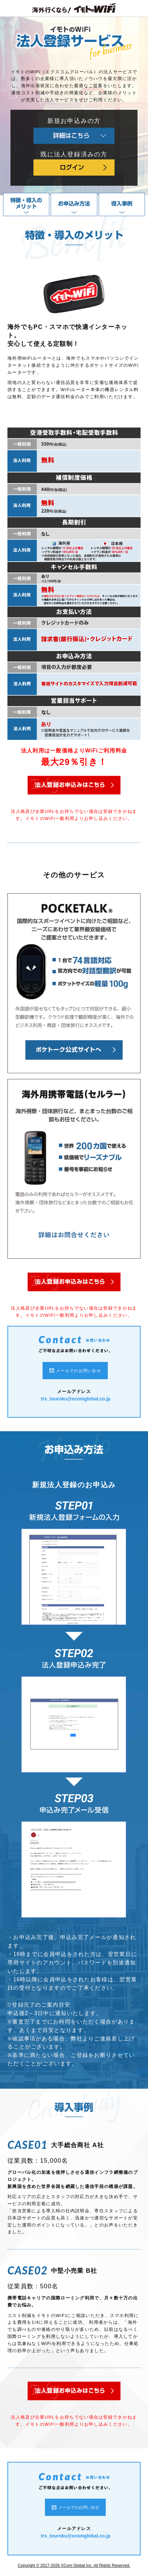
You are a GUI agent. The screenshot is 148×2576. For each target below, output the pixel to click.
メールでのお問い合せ (78, 1370)
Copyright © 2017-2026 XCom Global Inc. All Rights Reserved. (74, 2565)
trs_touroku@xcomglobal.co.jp (75, 1398)
